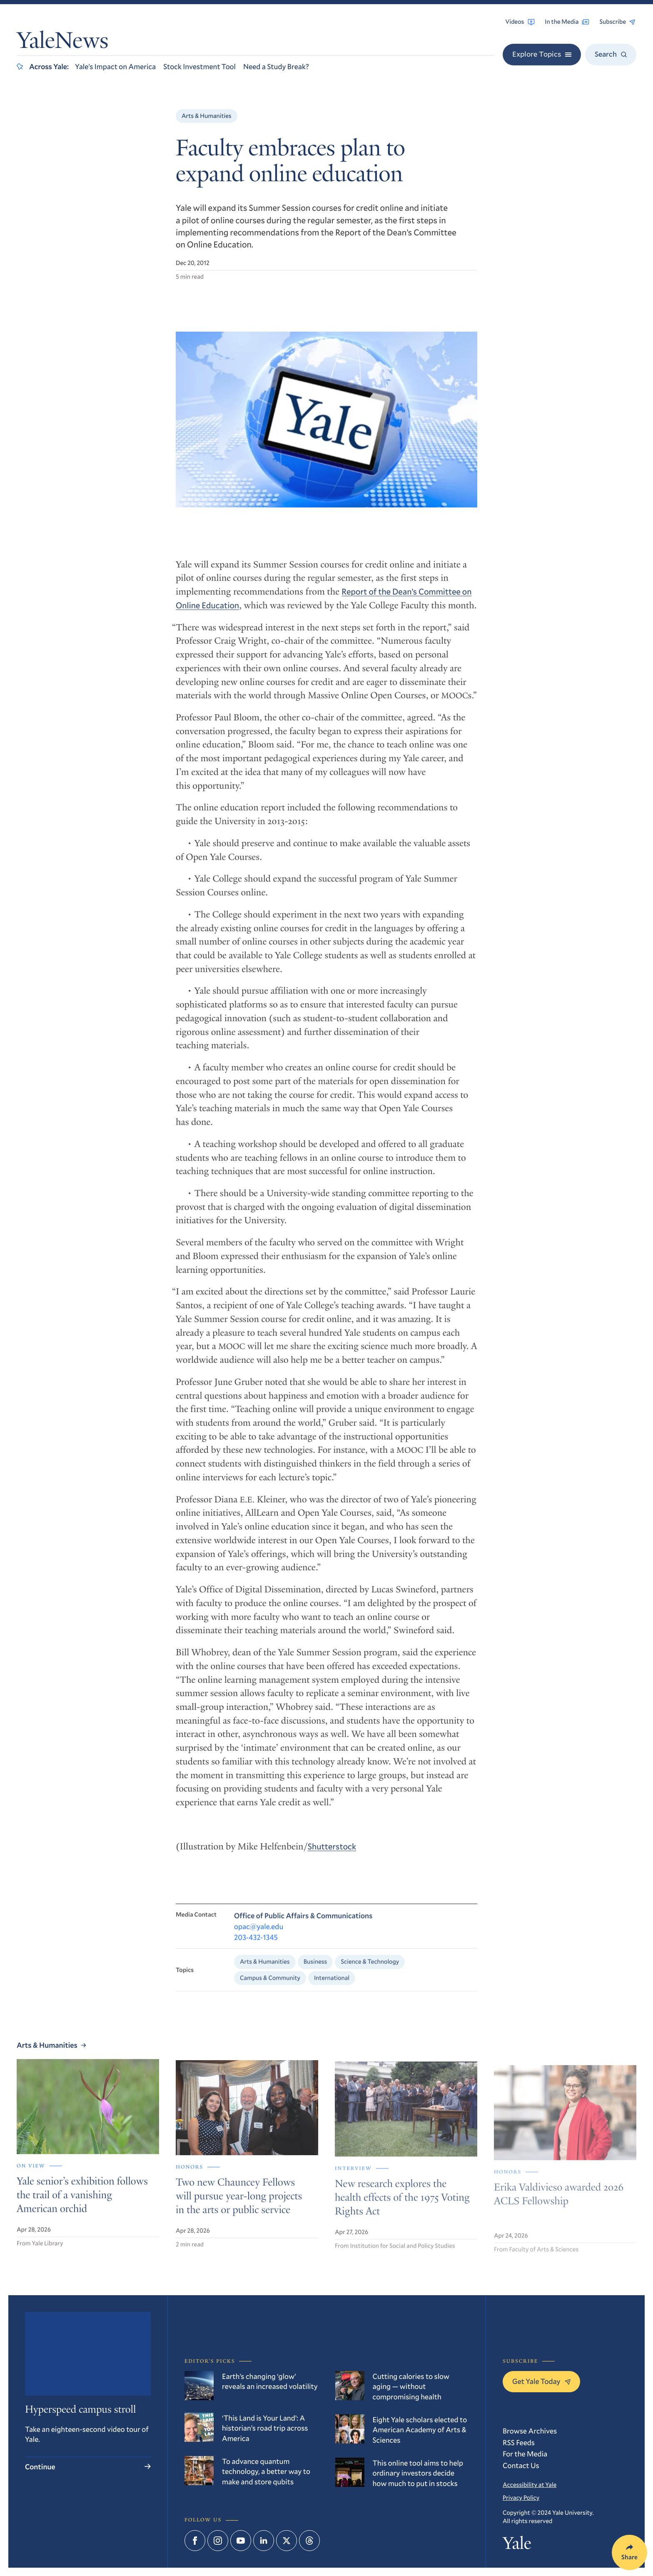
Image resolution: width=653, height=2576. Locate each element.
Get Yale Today (541, 2381)
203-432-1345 (256, 1946)
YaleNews (62, 42)
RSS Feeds (519, 2442)
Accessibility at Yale (529, 2485)
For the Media (525, 2454)
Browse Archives (530, 2431)
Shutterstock (332, 1854)
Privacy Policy (521, 2498)
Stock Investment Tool (199, 66)
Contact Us (521, 2465)
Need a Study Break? (276, 66)
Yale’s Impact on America (115, 66)
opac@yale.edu (258, 1936)
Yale (517, 2545)
